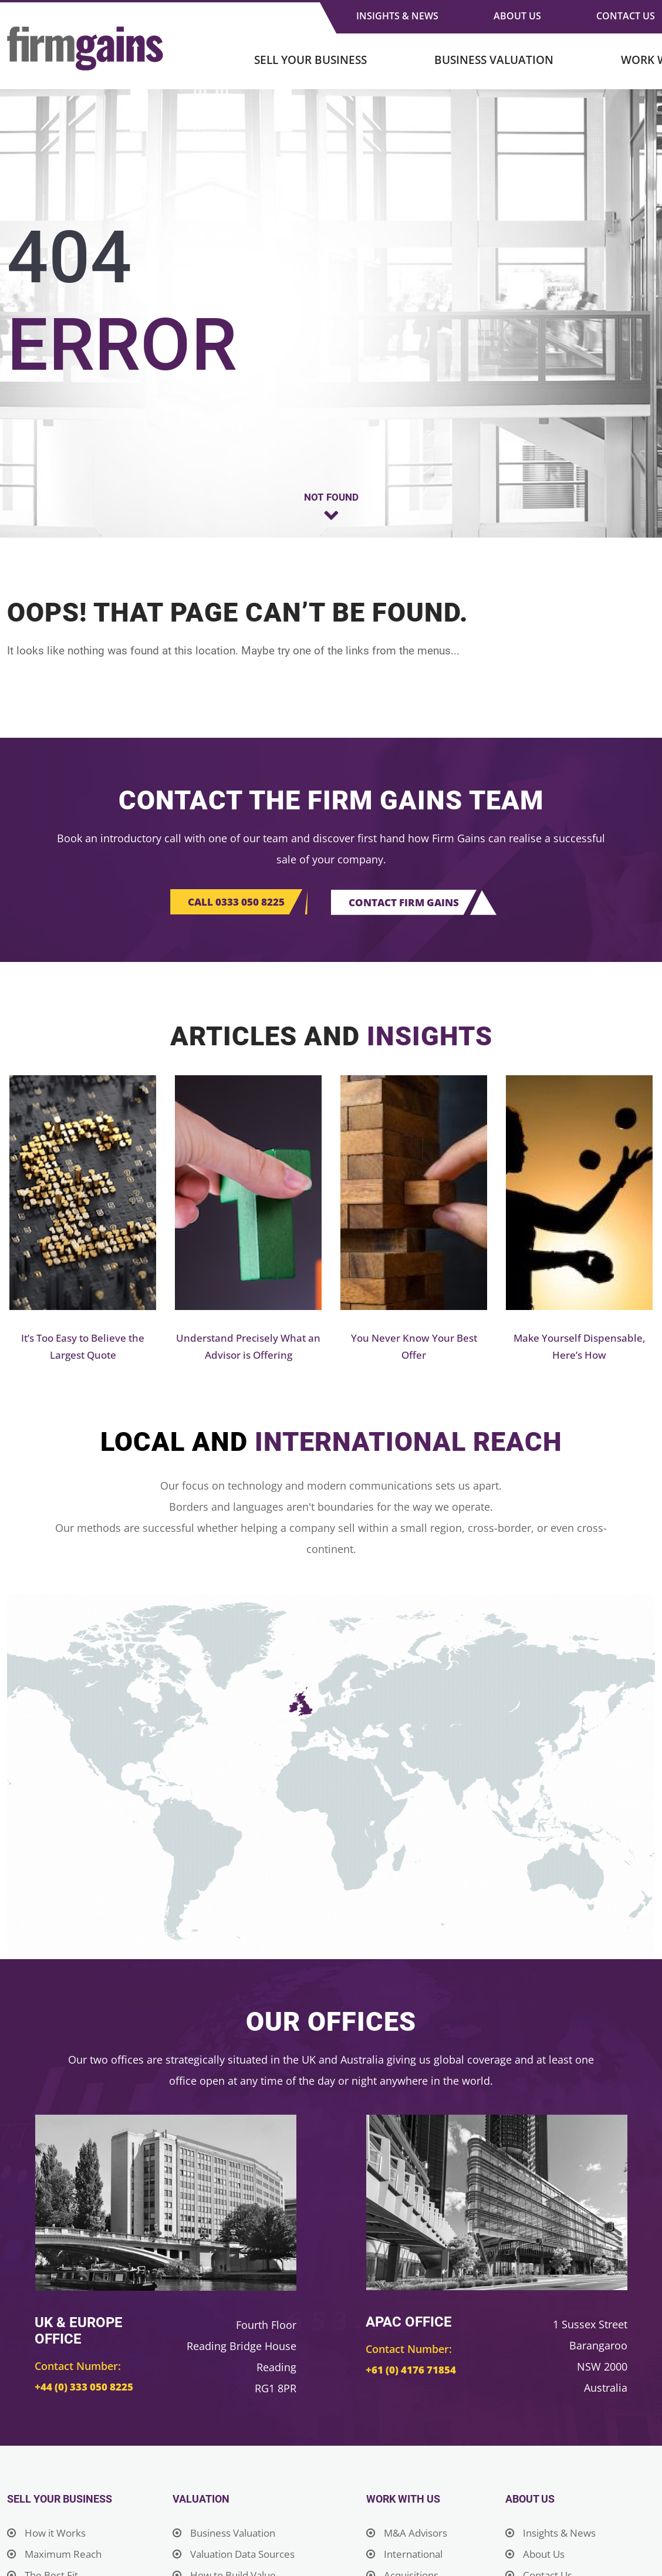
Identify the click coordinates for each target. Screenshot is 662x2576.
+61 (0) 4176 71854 (412, 2371)
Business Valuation (493, 59)
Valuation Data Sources (239, 2555)
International (406, 2555)
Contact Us (625, 16)
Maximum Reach (57, 2555)
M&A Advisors (409, 2534)
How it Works (48, 2534)
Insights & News (397, 16)
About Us (517, 16)
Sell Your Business (310, 59)
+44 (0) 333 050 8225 (85, 2388)
